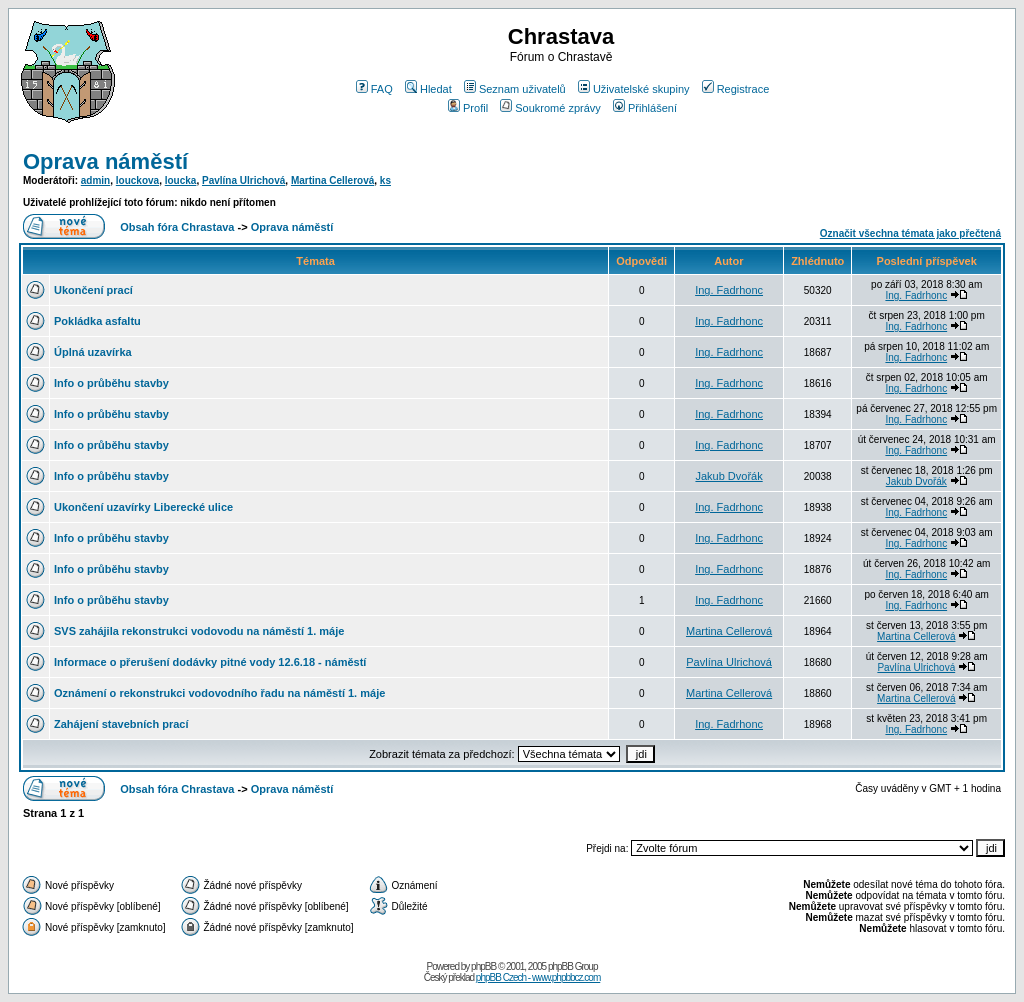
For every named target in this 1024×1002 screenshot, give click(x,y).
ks (385, 180)
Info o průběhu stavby (111, 383)
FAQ (374, 89)
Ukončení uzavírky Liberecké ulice (143, 507)
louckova (137, 180)
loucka (181, 180)
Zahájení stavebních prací (121, 724)
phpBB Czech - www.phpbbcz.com (538, 977)
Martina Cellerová (332, 180)
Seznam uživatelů (515, 89)
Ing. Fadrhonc (729, 290)
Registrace (736, 89)
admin (95, 180)
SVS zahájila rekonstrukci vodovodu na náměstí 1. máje (199, 631)
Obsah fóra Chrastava (177, 227)
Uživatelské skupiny (634, 89)
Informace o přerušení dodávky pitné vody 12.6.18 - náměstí (210, 662)
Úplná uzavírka (93, 352)
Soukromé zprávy (550, 108)
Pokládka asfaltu (97, 321)
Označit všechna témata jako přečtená (910, 233)
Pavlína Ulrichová (243, 180)
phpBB (483, 966)
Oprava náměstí (105, 161)
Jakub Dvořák (728, 476)
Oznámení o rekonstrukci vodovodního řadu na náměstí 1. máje (219, 693)
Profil (468, 108)
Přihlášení (645, 108)
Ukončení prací (93, 290)
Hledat (428, 89)
